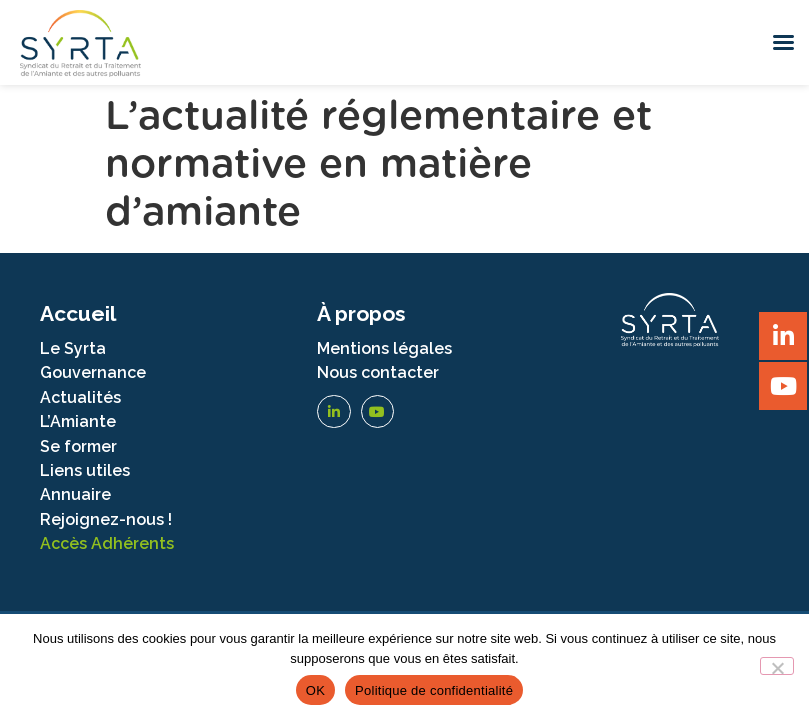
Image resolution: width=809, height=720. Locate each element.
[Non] (777, 666)
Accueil (78, 313)
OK (315, 690)
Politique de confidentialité (434, 690)
